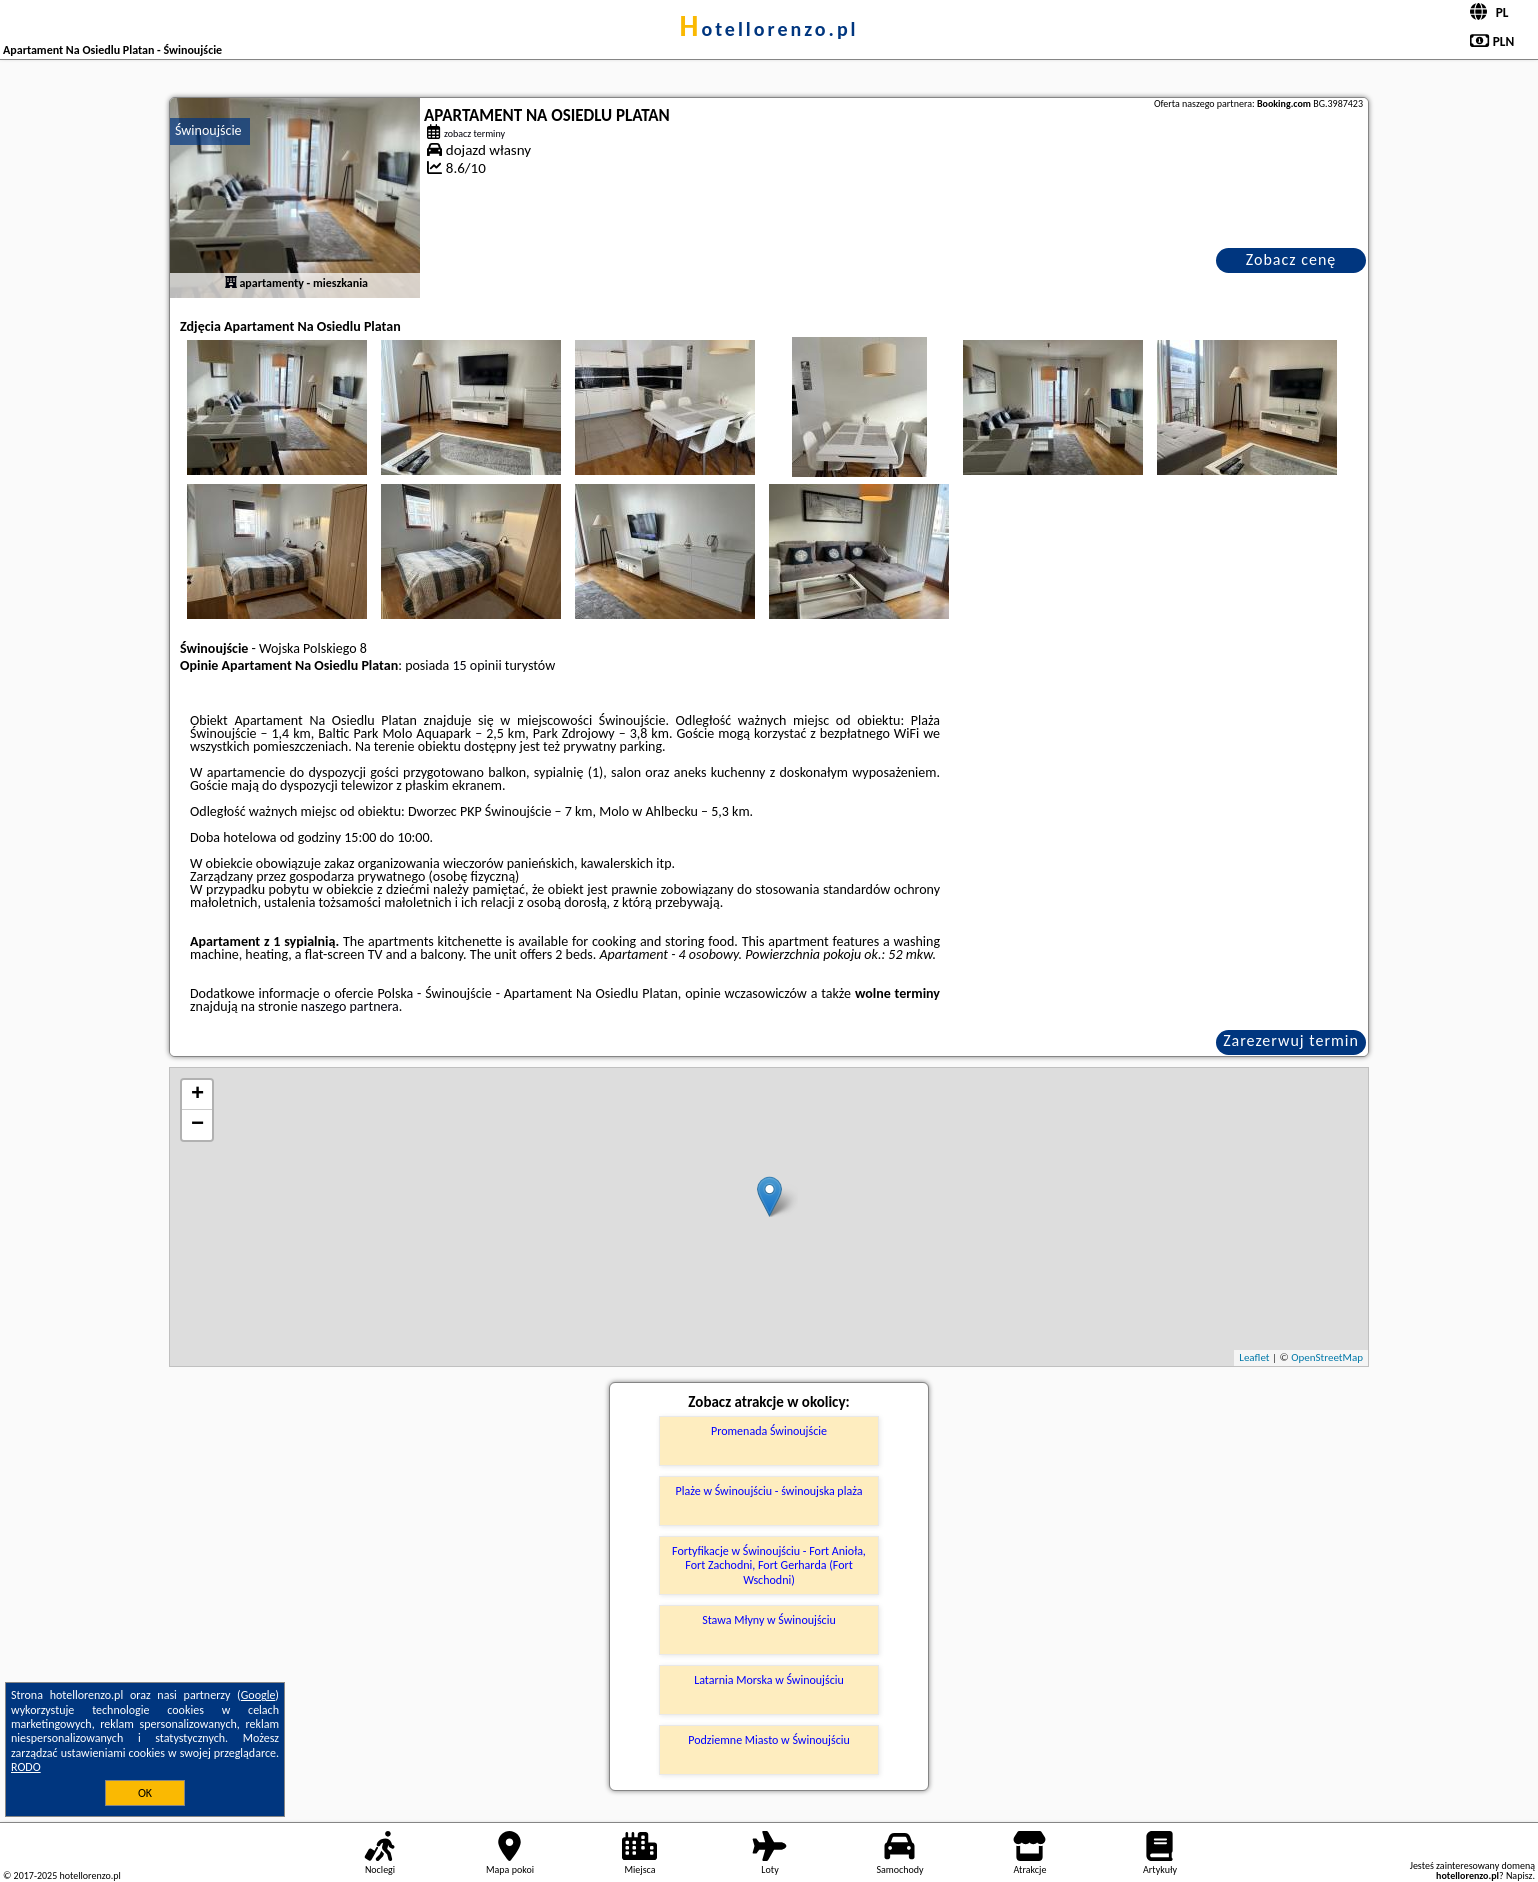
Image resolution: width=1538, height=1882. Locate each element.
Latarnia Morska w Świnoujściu (769, 1680)
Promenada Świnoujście (769, 1431)
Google (258, 1695)
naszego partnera (350, 1006)
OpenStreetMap (1327, 1357)
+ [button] (197, 1095)
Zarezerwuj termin (1291, 1040)
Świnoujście (208, 130)
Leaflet (1254, 1357)
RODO (26, 1767)
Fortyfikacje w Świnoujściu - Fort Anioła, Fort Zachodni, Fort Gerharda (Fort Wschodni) (769, 1565)
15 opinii (477, 665)
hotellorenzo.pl (768, 29)
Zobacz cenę (1291, 259)
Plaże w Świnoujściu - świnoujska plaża (769, 1491)
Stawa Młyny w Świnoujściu (769, 1620)
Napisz (1519, 1875)
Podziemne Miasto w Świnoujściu (769, 1740)
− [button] (197, 1125)
